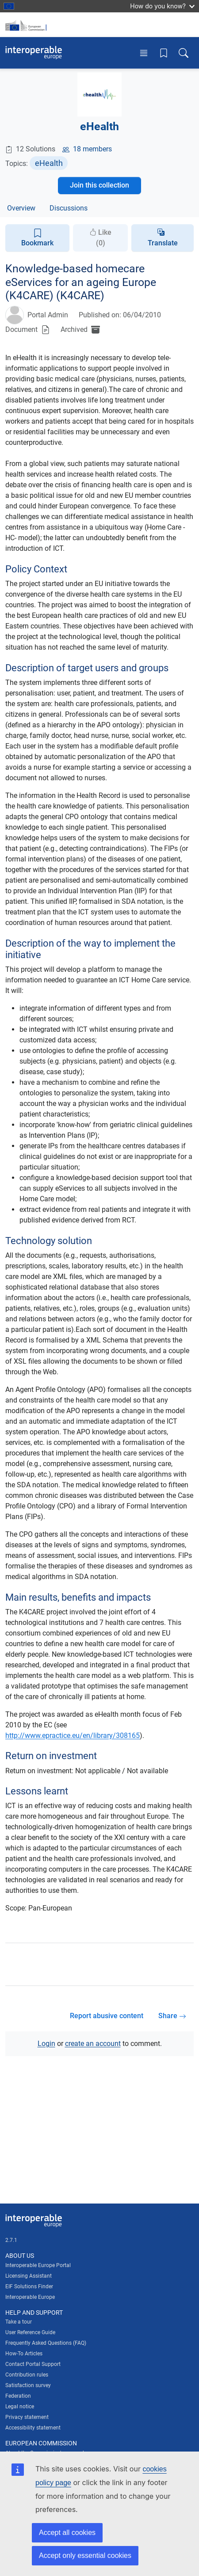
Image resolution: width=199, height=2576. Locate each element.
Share (172, 2016)
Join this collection (99, 185)
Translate (163, 243)
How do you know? (162, 6)
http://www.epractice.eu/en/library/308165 (72, 1735)
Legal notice (19, 2406)
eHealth (49, 163)
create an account (93, 2043)
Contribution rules (26, 2375)
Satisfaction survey (28, 2385)
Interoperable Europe (30, 2297)
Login (46, 2043)
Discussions (69, 208)
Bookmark (37, 238)
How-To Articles (23, 2353)
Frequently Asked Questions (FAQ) (45, 2343)
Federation (18, 2396)
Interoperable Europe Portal (38, 2265)
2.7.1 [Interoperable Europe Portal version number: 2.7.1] (11, 2240)
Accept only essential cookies (85, 2555)
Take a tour (18, 2322)
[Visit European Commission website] (27, 25)
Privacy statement (27, 2417)
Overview (21, 208)
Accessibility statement (33, 2428)
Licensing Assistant (28, 2276)
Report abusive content (106, 2016)
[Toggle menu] (144, 52)
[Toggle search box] (183, 52)
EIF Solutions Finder (29, 2286)
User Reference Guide (30, 2332)
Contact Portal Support (33, 2364)
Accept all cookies (67, 2532)
